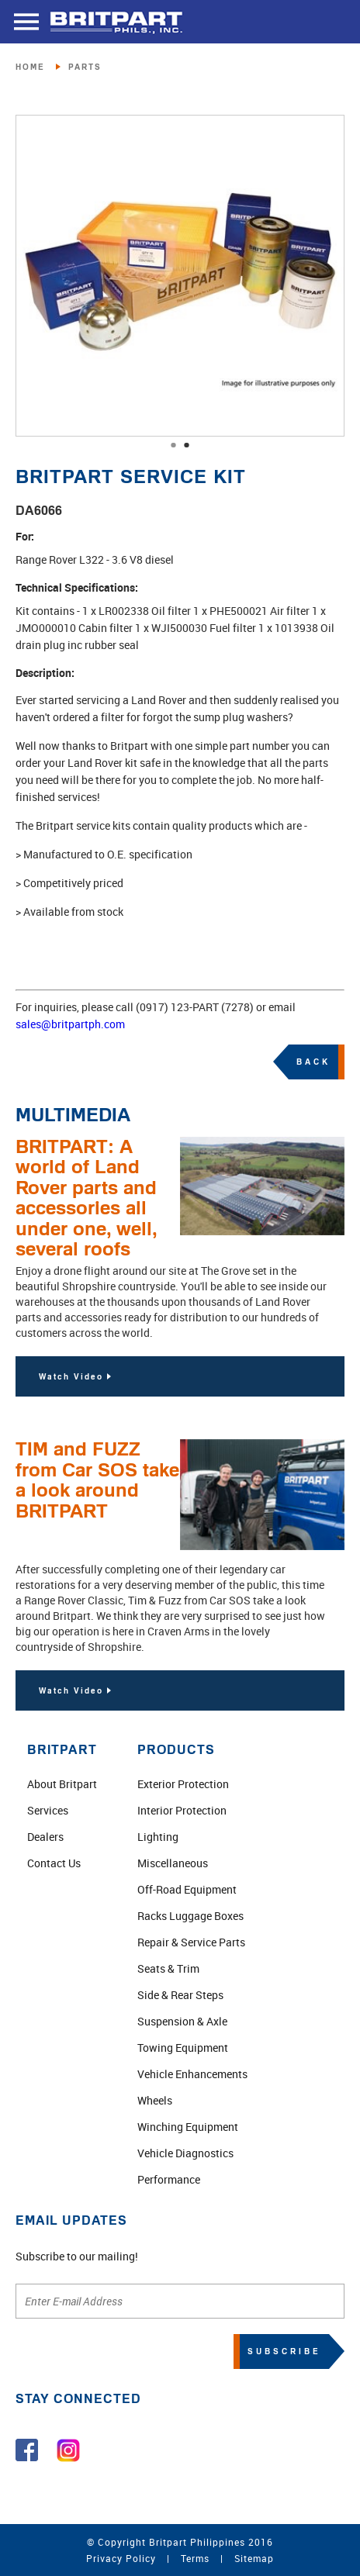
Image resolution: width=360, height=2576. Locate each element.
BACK (313, 1061)
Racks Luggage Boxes (190, 1915)
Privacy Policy (121, 2558)
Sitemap (254, 2558)
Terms (195, 2558)
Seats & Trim (168, 1968)
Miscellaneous (172, 1863)
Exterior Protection (183, 1784)
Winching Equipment (187, 2126)
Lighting (157, 1836)
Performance (168, 2179)
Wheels (154, 2100)
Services (47, 1810)
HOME (30, 66)
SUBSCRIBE (284, 2351)
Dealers (45, 1836)
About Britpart (62, 1784)
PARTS (85, 66)
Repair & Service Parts (191, 1942)
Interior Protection (182, 1810)
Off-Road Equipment (187, 1889)
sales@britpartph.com (70, 1024)
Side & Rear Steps (180, 1994)
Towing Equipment (182, 2047)
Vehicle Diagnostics (185, 2153)
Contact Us (54, 1863)
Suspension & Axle (182, 2021)
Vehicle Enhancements (192, 2074)
